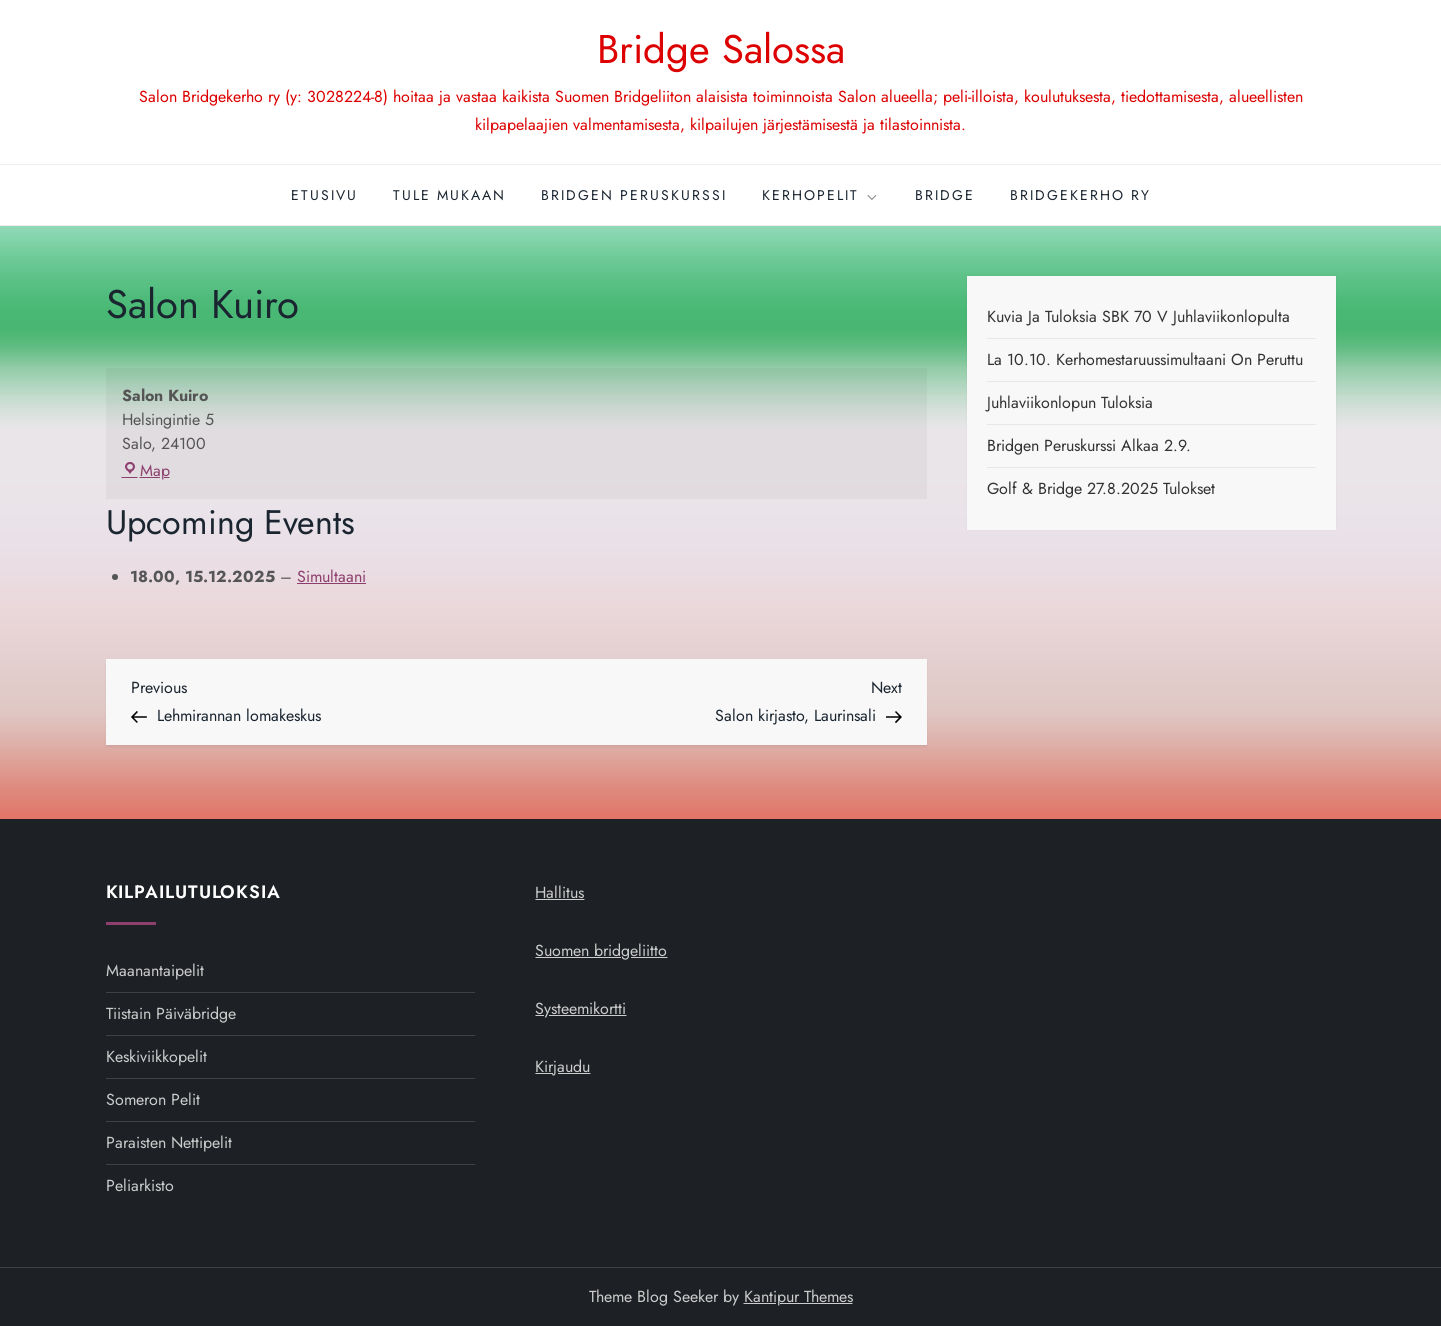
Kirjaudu (562, 1066)
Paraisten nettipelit (169, 1142)
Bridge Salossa (721, 49)
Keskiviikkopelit (156, 1056)
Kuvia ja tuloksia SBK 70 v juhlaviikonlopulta (1138, 316)
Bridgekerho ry (1080, 195)
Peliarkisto (140, 1185)
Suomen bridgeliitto (601, 950)
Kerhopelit (821, 195)
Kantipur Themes (798, 1296)
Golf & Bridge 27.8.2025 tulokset (1101, 488)
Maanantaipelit (155, 970)
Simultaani (331, 576)
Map (146, 470)
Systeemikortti (580, 1008)
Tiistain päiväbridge (171, 1013)
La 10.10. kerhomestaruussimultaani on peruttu (1145, 359)
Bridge (945, 195)
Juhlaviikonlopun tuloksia (1070, 402)
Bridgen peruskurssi (634, 195)
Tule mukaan (449, 195)
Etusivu (324, 195)
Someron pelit (153, 1099)
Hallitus (559, 892)
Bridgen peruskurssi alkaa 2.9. (1089, 445)
